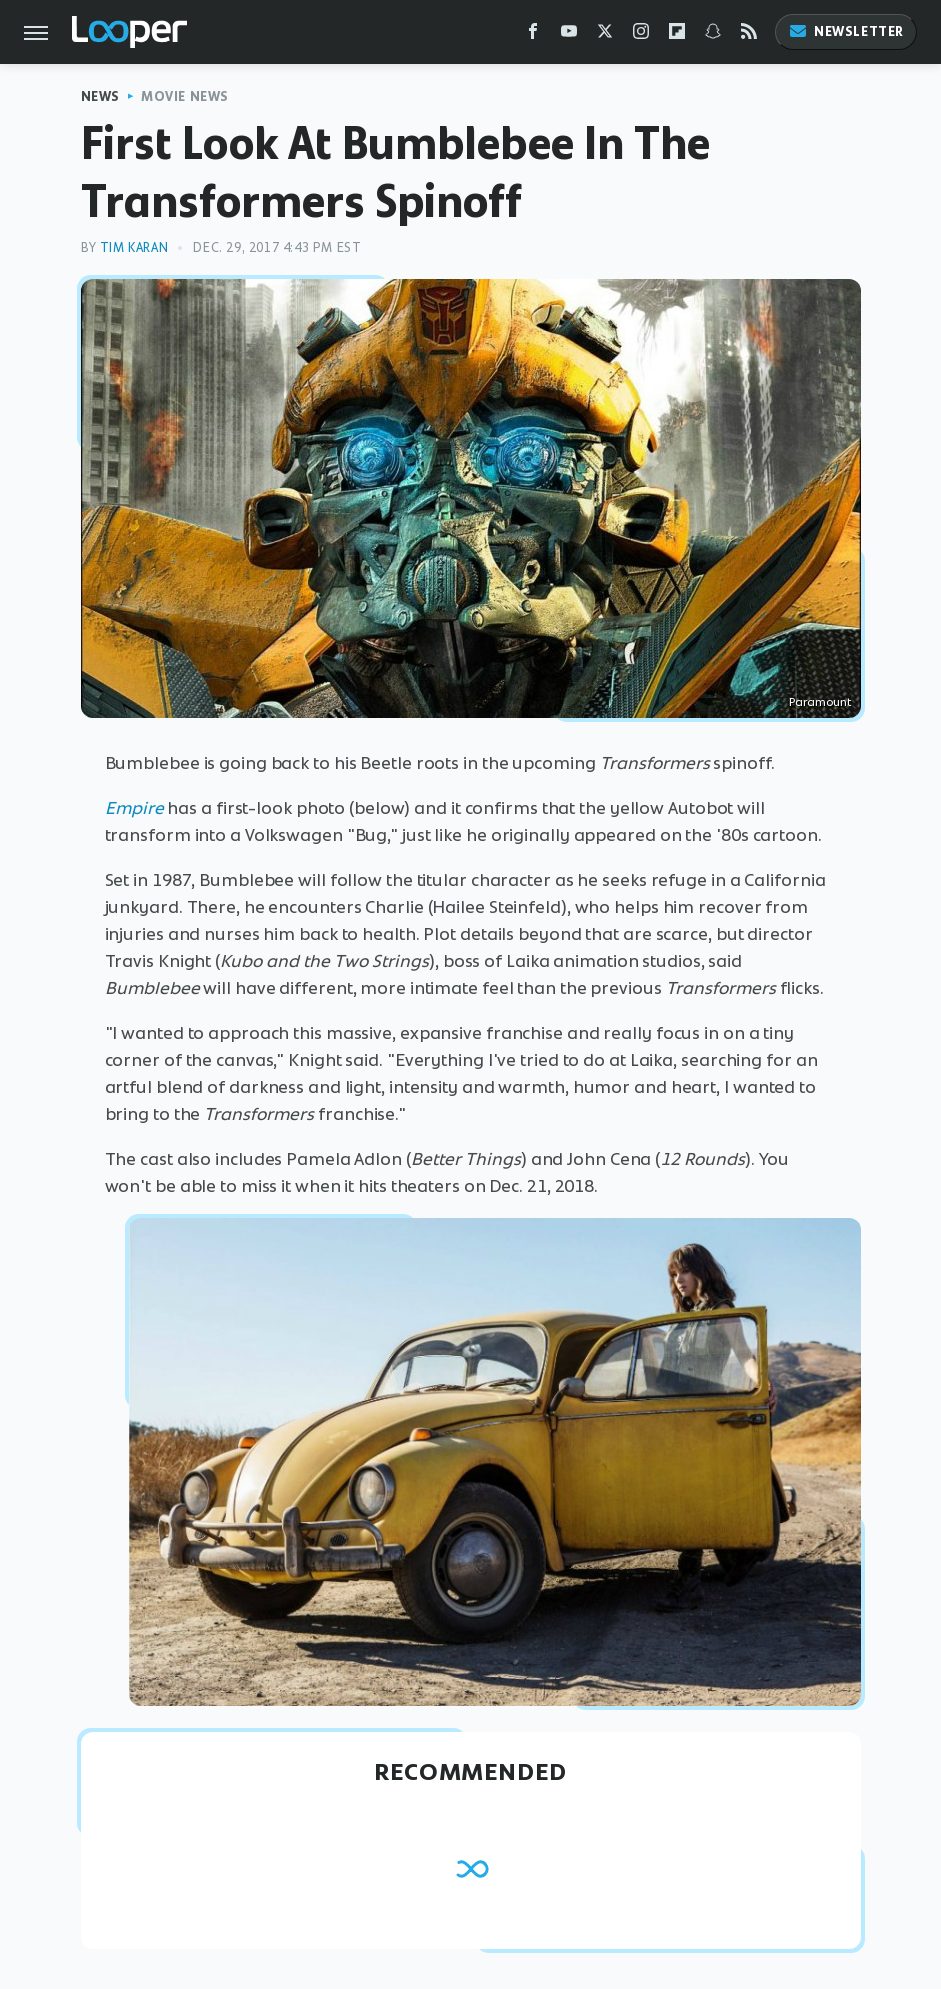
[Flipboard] (677, 35)
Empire (134, 808)
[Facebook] (533, 35)
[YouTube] (569, 35)
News (100, 96)
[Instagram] (641, 35)
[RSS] (749, 35)
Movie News (185, 96)
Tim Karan (134, 247)
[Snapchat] (713, 35)
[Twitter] (605, 35)
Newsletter (846, 31)
